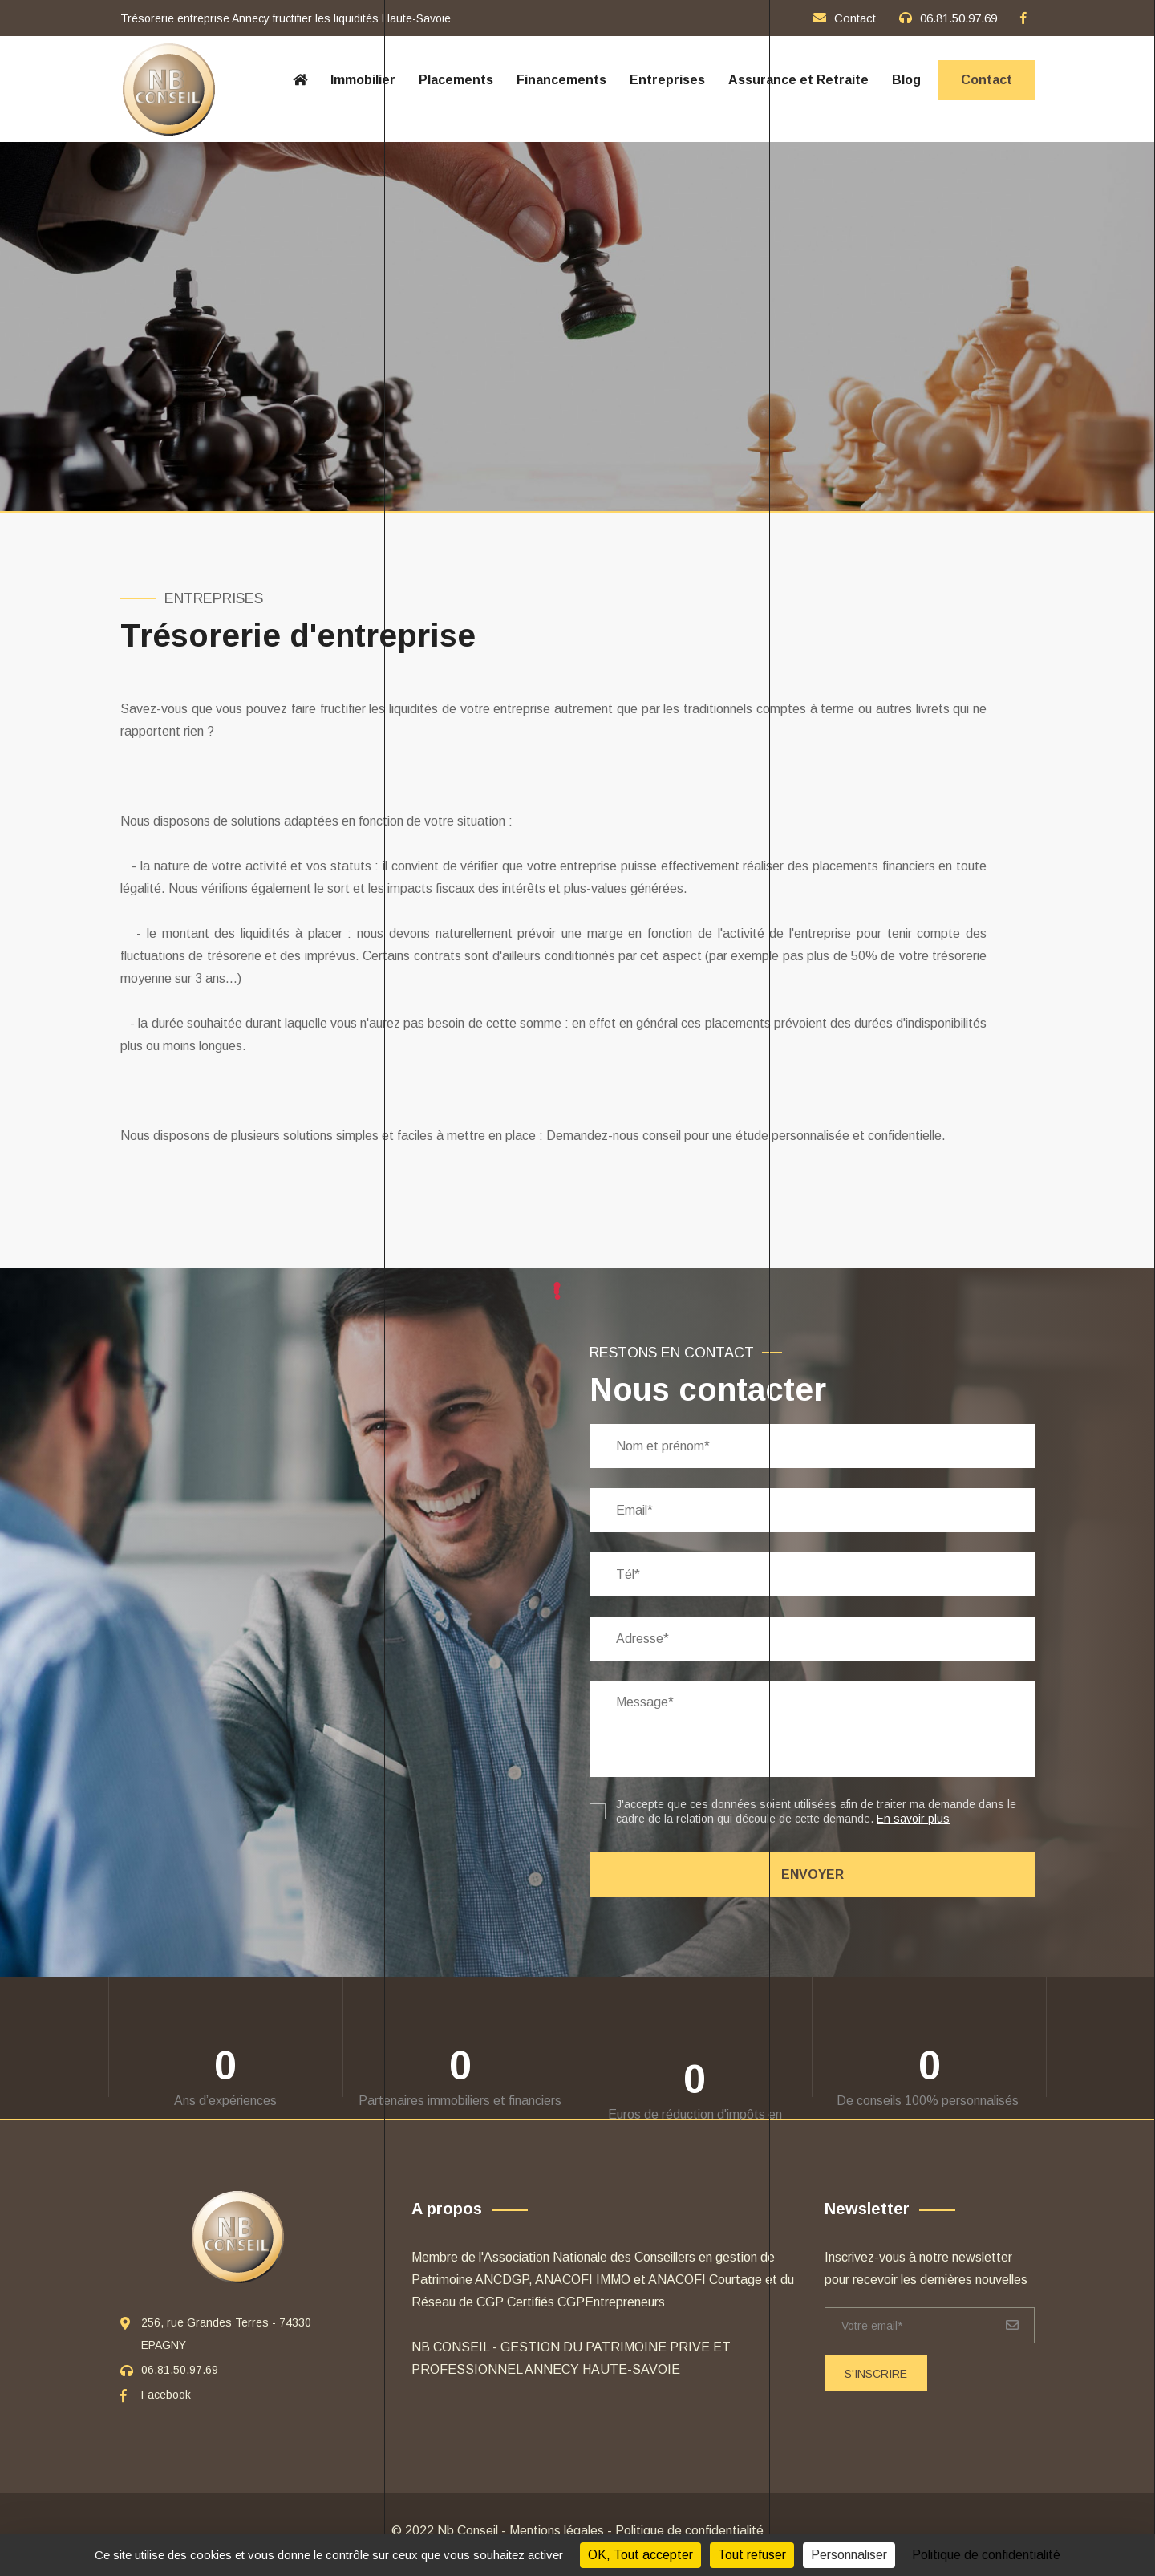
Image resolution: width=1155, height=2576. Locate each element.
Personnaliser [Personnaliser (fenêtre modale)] (849, 2555)
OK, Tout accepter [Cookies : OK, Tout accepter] (640, 2555)
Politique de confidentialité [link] (986, 2555)
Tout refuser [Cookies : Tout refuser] (752, 2555)
